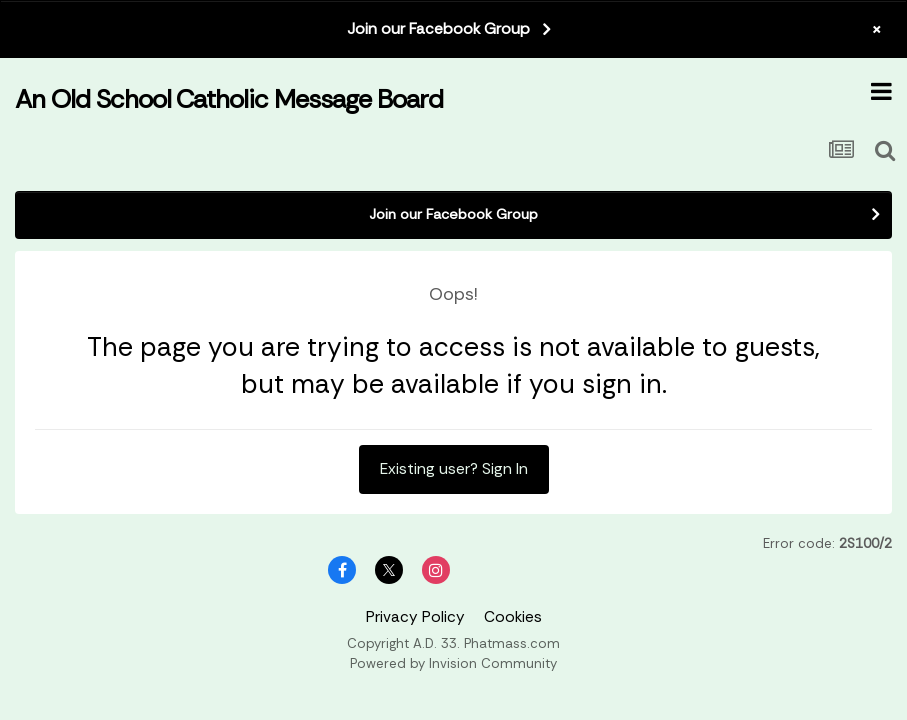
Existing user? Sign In (454, 469)
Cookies (513, 617)
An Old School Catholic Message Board (229, 99)
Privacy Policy (415, 617)
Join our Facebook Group (438, 29)
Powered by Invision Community (453, 663)
